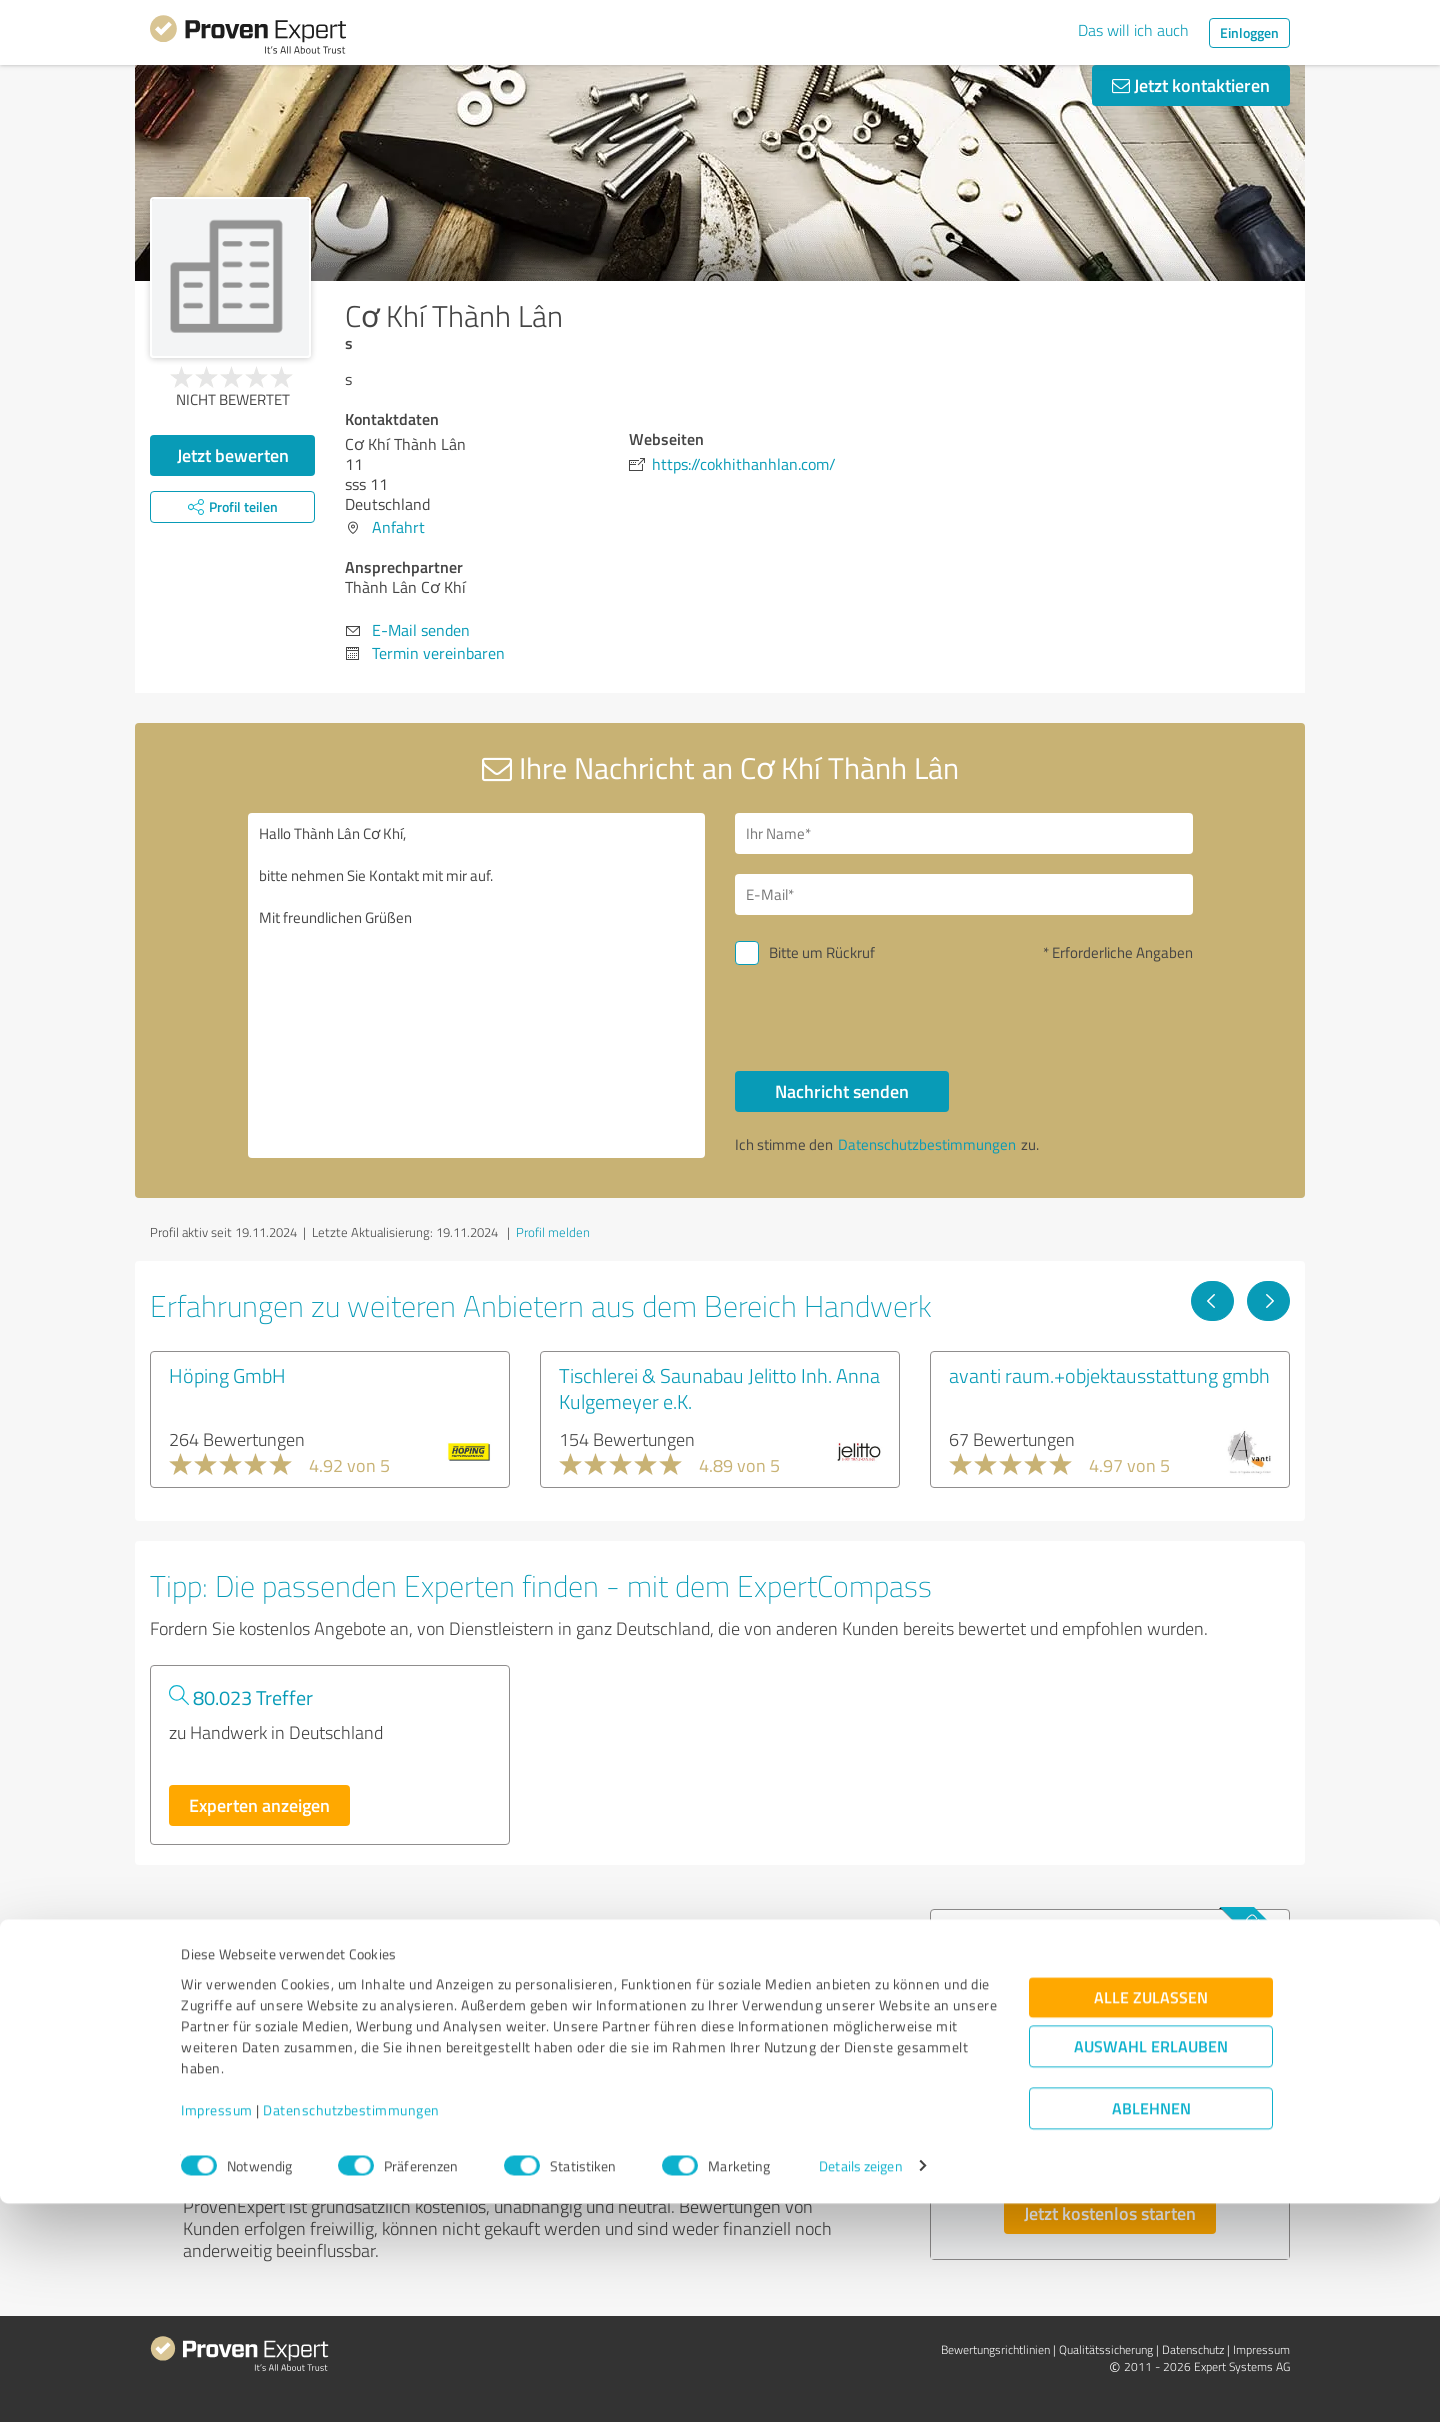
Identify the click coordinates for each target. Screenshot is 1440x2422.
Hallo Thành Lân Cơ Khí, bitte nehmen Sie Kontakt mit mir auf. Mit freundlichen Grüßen (477, 985)
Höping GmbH (227, 1375)
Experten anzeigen (259, 1805)
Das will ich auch (1133, 30)
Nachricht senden (842, 1091)
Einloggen (1249, 32)
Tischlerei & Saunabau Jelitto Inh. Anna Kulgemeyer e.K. (719, 1388)
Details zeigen (860, 2384)
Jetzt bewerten (233, 455)
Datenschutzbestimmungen (351, 2328)
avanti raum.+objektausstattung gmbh (1109, 1375)
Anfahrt (398, 527)
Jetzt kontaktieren (1191, 85)
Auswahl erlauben (1151, 2264)
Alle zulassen (1151, 2215)
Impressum (217, 2328)
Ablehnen (1151, 2326)
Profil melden (553, 1232)
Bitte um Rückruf (822, 952)
